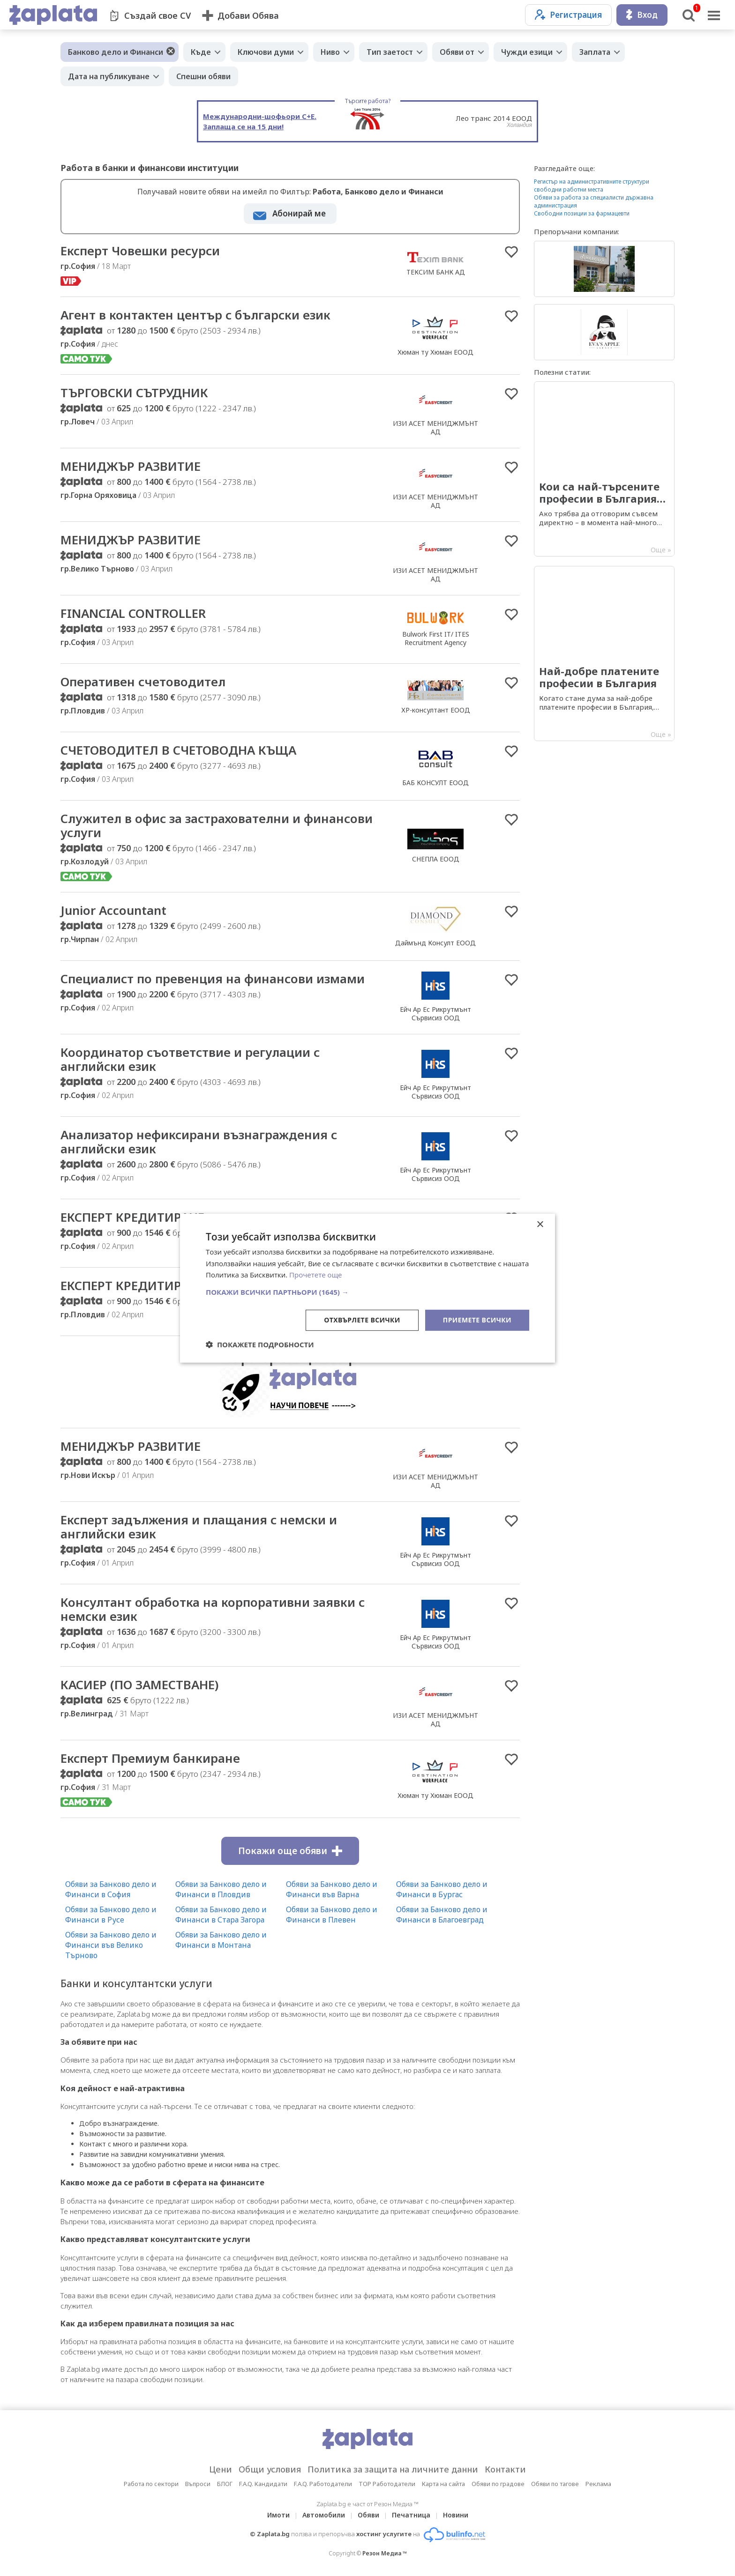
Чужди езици (527, 52)
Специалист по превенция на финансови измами (212, 978)
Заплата (594, 52)
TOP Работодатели (387, 2483)
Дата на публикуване (109, 76)
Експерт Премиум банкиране (150, 1758)
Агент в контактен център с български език (195, 314)
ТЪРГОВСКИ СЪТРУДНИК (134, 392)
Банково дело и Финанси (115, 52)
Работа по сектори (151, 2483)
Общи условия (270, 2469)
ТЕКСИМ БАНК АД (435, 271)
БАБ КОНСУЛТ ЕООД (435, 782)
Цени (220, 2469)
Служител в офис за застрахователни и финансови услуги (216, 825)
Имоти (278, 2514)
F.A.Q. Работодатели (323, 2483)
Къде (201, 52)
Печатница (411, 2514)
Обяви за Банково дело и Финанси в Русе (111, 1914)
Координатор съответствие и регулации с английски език (190, 1059)
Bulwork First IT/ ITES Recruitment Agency (435, 638)
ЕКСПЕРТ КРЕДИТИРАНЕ (132, 1217)
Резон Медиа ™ (384, 2553)
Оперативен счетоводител (142, 681)
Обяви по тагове (555, 2483)
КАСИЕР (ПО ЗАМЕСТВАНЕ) (139, 1684)
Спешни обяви (203, 76)
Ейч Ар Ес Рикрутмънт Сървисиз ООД (435, 1013)
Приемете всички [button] (477, 1319)
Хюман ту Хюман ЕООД (435, 352)
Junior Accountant (113, 910)
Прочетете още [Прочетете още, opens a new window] (315, 1274)
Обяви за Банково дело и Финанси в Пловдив (221, 1889)
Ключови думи (266, 52)
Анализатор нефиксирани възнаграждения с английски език (198, 1141)
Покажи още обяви (290, 1851)
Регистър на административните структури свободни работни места (591, 185)
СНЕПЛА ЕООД (435, 858)
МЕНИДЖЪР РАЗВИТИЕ (130, 466)
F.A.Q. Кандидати (263, 2483)
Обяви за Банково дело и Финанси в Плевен (331, 1914)
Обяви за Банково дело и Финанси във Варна (331, 1889)
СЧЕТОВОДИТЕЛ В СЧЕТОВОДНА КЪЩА (178, 750)
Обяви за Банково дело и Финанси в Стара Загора (221, 1914)
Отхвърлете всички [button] (362, 1319)
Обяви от (457, 52)
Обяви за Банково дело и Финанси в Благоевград (442, 1914)
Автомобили (323, 2514)
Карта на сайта (443, 2483)
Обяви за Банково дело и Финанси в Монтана (221, 1940)
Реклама (598, 2483)
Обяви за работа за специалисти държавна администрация (593, 201)
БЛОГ (224, 2483)
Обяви (368, 2514)
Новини (455, 2514)
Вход (642, 14)
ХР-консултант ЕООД (435, 709)
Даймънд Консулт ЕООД (435, 942)
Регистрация (568, 14)
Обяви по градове (498, 2483)
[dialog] (367, 1287)
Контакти (505, 2469)
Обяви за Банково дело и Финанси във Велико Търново (111, 1945)
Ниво (330, 52)
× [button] (539, 1224)
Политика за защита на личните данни (393, 2469)
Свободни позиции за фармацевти (582, 213)
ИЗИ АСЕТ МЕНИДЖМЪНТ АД (435, 427)
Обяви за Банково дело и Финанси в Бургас (442, 1889)
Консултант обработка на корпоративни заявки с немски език (212, 1609)
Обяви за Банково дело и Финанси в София (111, 1889)
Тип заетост (390, 52)
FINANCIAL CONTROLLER (133, 613)
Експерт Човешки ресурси (140, 250)
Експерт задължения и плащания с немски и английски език (198, 1526)
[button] (367, 1292)
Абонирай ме (299, 213)
